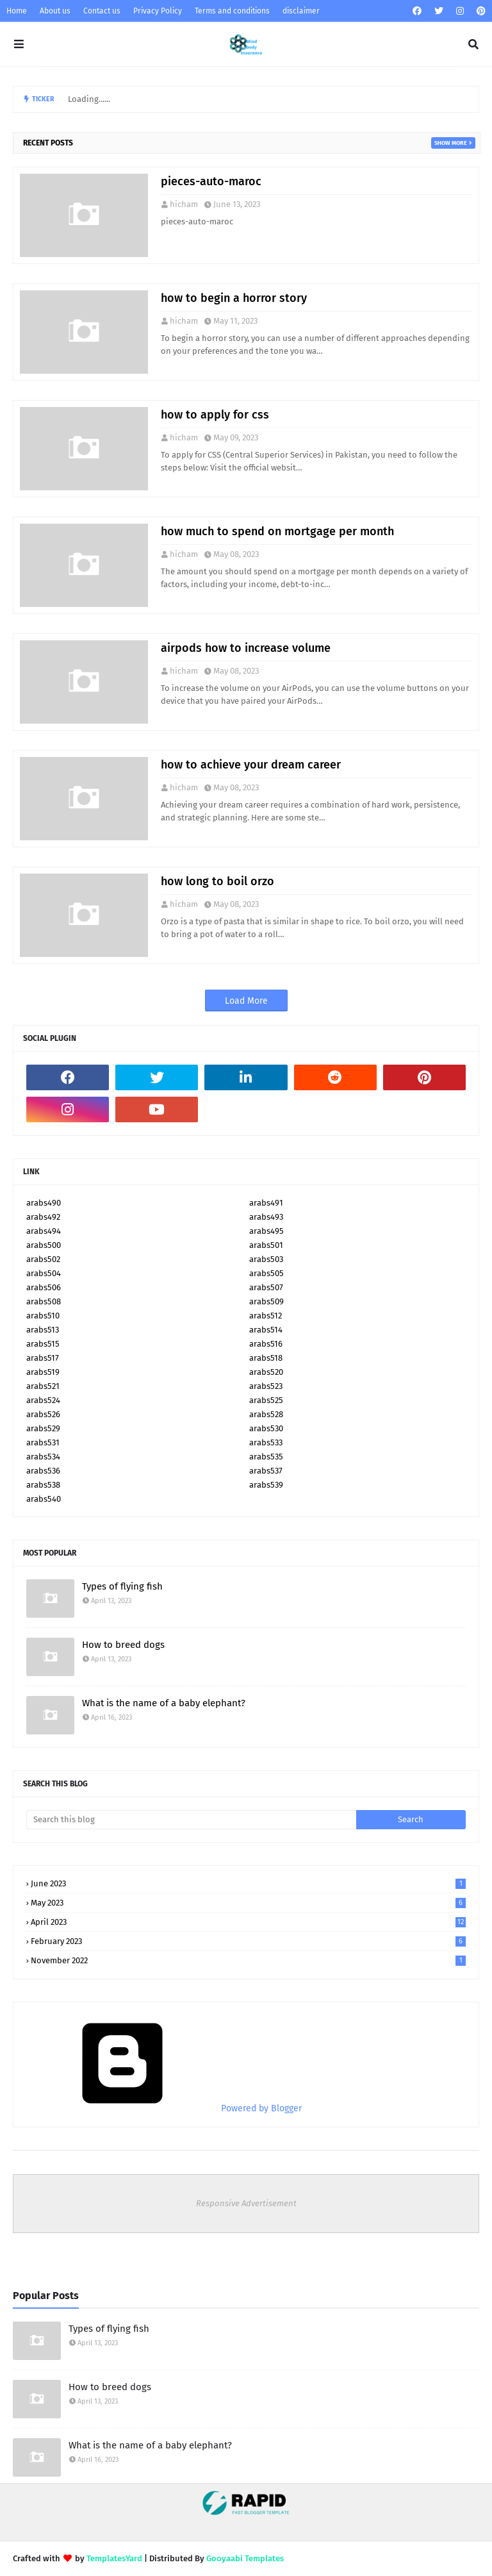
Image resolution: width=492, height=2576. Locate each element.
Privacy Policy (157, 10)
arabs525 (266, 1400)
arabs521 (43, 1386)
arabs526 (43, 1414)
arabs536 (43, 1470)
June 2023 (248, 1883)
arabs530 (266, 1428)
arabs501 (266, 1245)
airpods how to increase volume (246, 648)
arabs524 (43, 1400)
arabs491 (266, 1203)
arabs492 (43, 1217)
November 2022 (248, 1960)
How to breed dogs (123, 1644)
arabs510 (43, 1315)
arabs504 (43, 1273)
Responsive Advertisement (246, 2203)
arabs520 (266, 1372)
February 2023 (248, 1941)
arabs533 (266, 1442)
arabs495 (266, 1231)
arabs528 (266, 1414)
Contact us (101, 10)
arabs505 (266, 1273)
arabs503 (266, 1259)
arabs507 (266, 1287)
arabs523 (266, 1386)
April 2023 (248, 1922)
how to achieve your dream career (251, 765)
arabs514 (266, 1329)
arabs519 (43, 1372)
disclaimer (301, 10)
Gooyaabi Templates (245, 2558)
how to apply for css (215, 415)
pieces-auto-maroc (211, 181)
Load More (246, 1000)
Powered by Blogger (164, 2108)
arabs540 (43, 1499)
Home (16, 10)
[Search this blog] (191, 1819)
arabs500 (43, 1245)
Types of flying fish (122, 1586)
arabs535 (266, 1456)
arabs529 (43, 1428)
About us (55, 10)
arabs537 (266, 1470)
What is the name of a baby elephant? (163, 1703)
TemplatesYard (114, 2558)
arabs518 (266, 1358)
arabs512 (265, 1315)
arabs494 (43, 1231)
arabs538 (43, 1485)
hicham (184, 204)
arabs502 (43, 1259)
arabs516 (266, 1344)
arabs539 (266, 1485)
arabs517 (42, 1358)
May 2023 (248, 1902)
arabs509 (266, 1301)
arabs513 (42, 1329)
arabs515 (43, 1344)
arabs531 (43, 1442)
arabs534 (43, 1456)
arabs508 (43, 1301)
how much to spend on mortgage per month (277, 531)
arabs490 (43, 1203)
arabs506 (43, 1287)
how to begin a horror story (234, 298)
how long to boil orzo (217, 881)
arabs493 (266, 1217)
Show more (450, 143)
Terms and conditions (232, 10)
